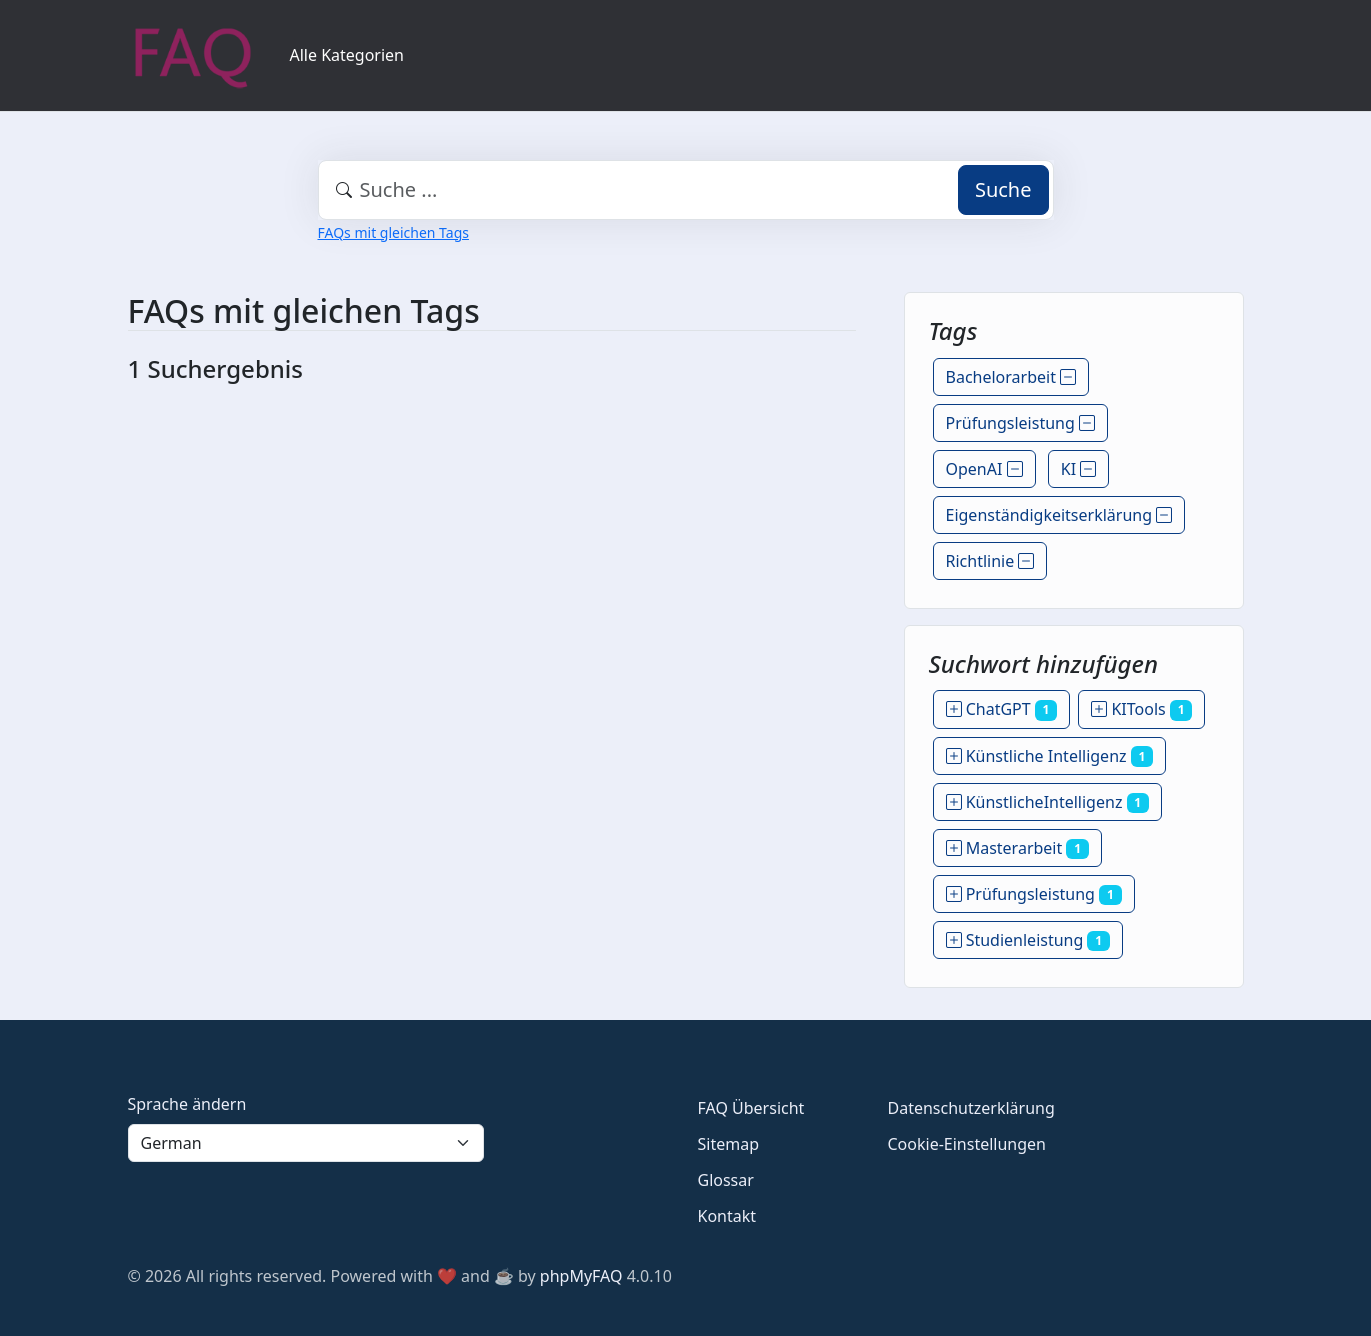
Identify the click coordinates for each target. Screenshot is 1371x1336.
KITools (1141, 709)
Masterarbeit (1017, 848)
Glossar (726, 1180)
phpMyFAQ (581, 1276)
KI (1079, 469)
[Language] (306, 1143)
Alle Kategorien (347, 55)
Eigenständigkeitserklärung (1059, 515)
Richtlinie (990, 561)
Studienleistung (1028, 940)
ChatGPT (1002, 709)
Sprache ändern (187, 1104)
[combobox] (686, 190)
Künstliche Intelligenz (1050, 756)
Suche (1003, 189)
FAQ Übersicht (751, 1108)
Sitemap (729, 1144)
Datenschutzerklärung (971, 1108)
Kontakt (727, 1216)
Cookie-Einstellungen (967, 1144)
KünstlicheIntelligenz (1048, 802)
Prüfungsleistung (1020, 423)
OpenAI (984, 469)
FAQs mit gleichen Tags (393, 232)
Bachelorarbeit (1011, 377)
